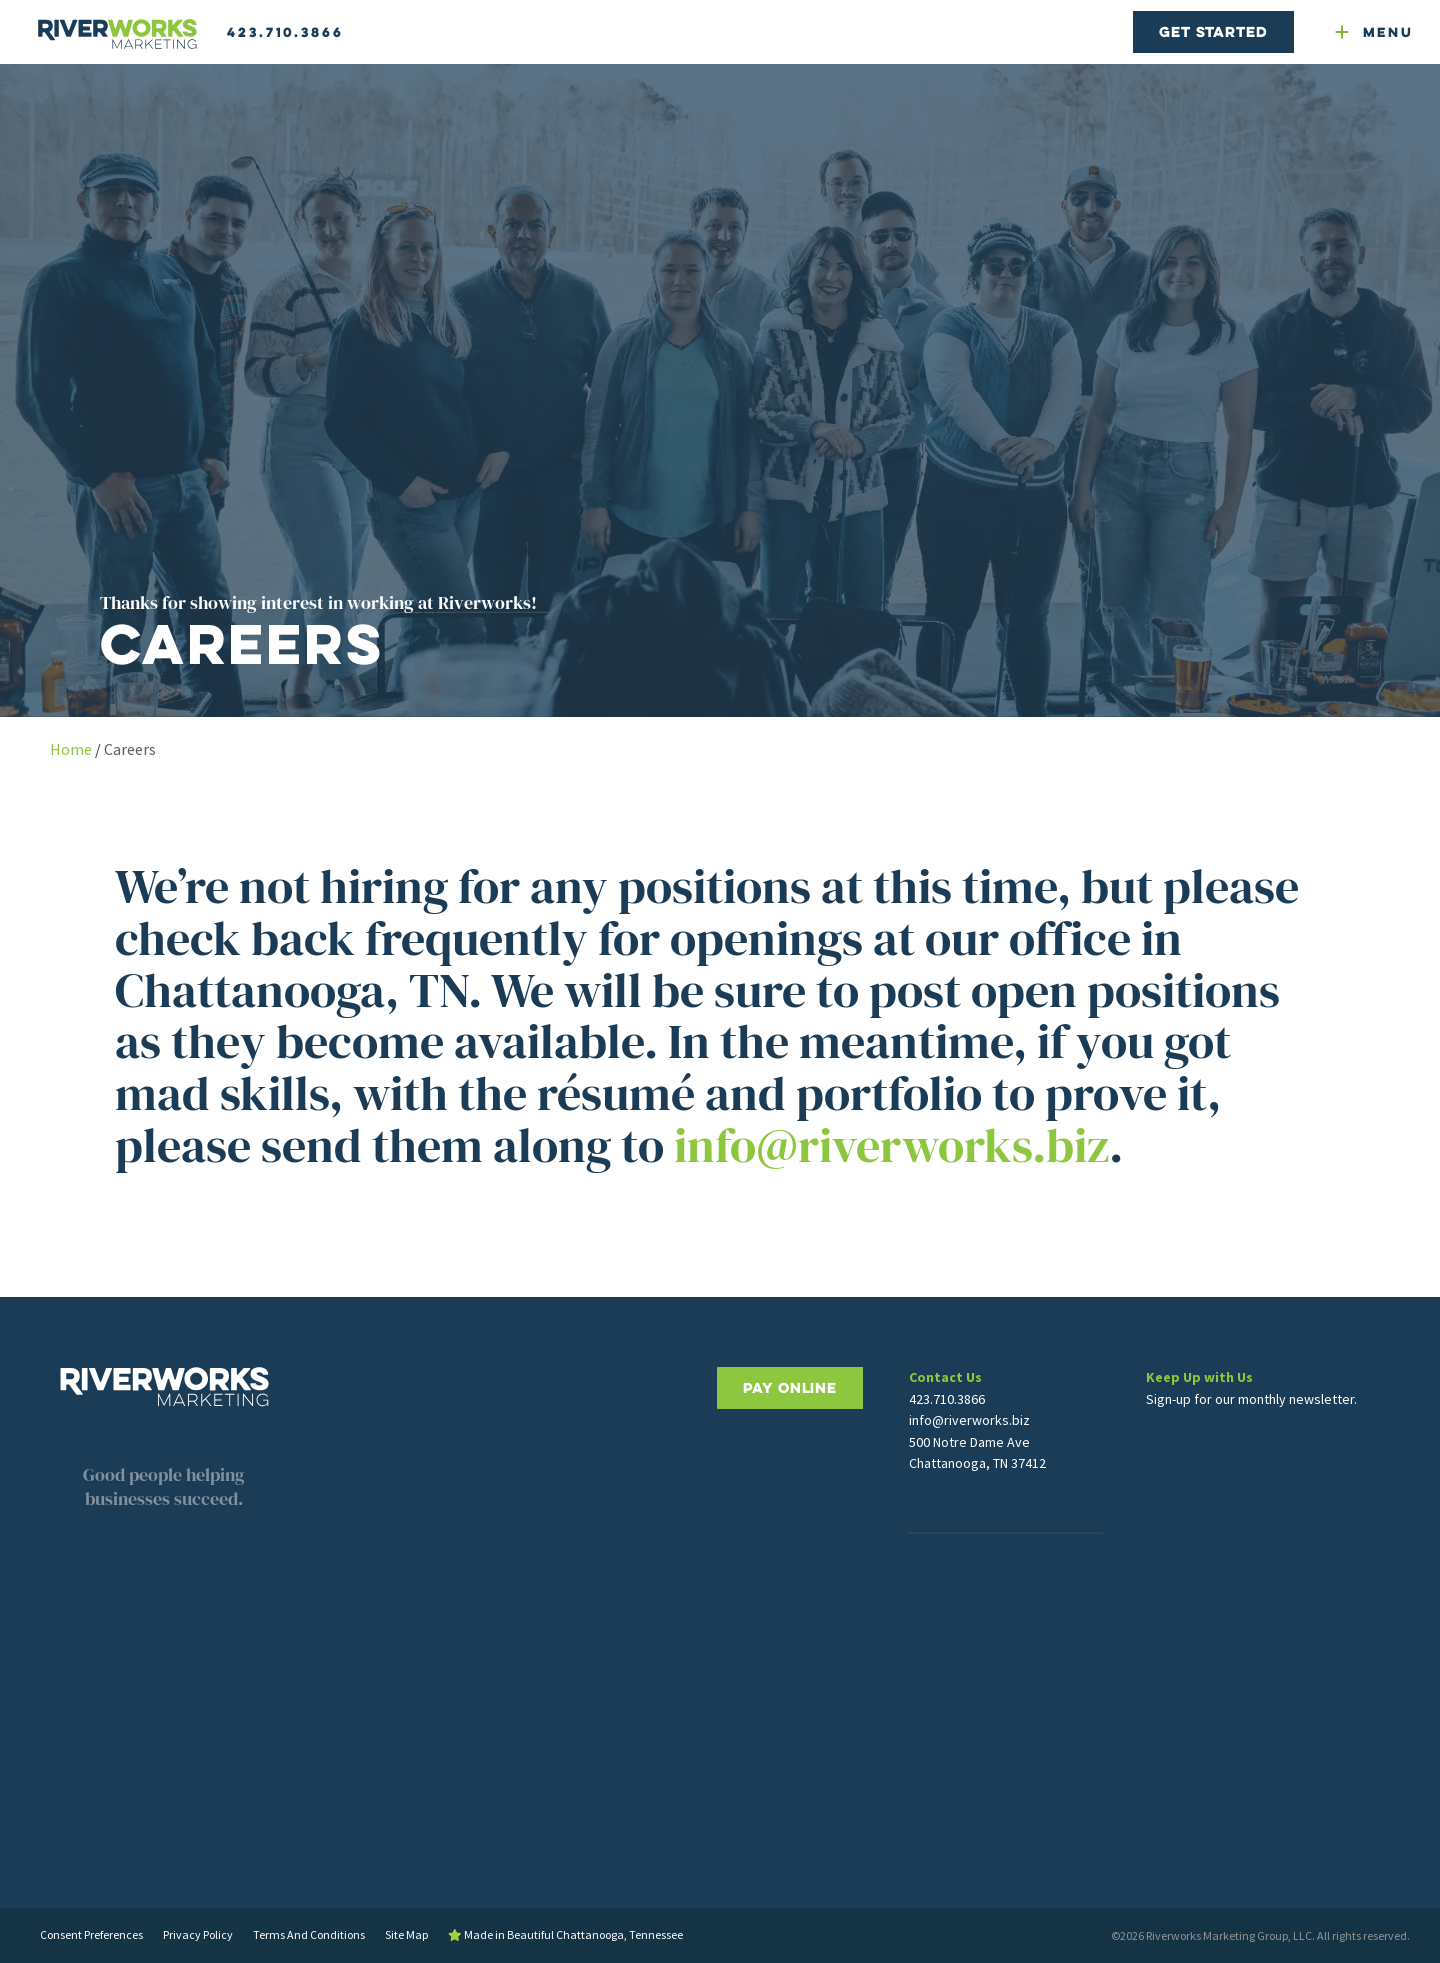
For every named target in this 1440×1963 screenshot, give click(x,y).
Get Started (1213, 31)
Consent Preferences (91, 1934)
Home (71, 749)
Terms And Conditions (309, 1934)
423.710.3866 (285, 32)
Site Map (406, 1934)
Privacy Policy (198, 1934)
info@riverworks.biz (891, 1145)
